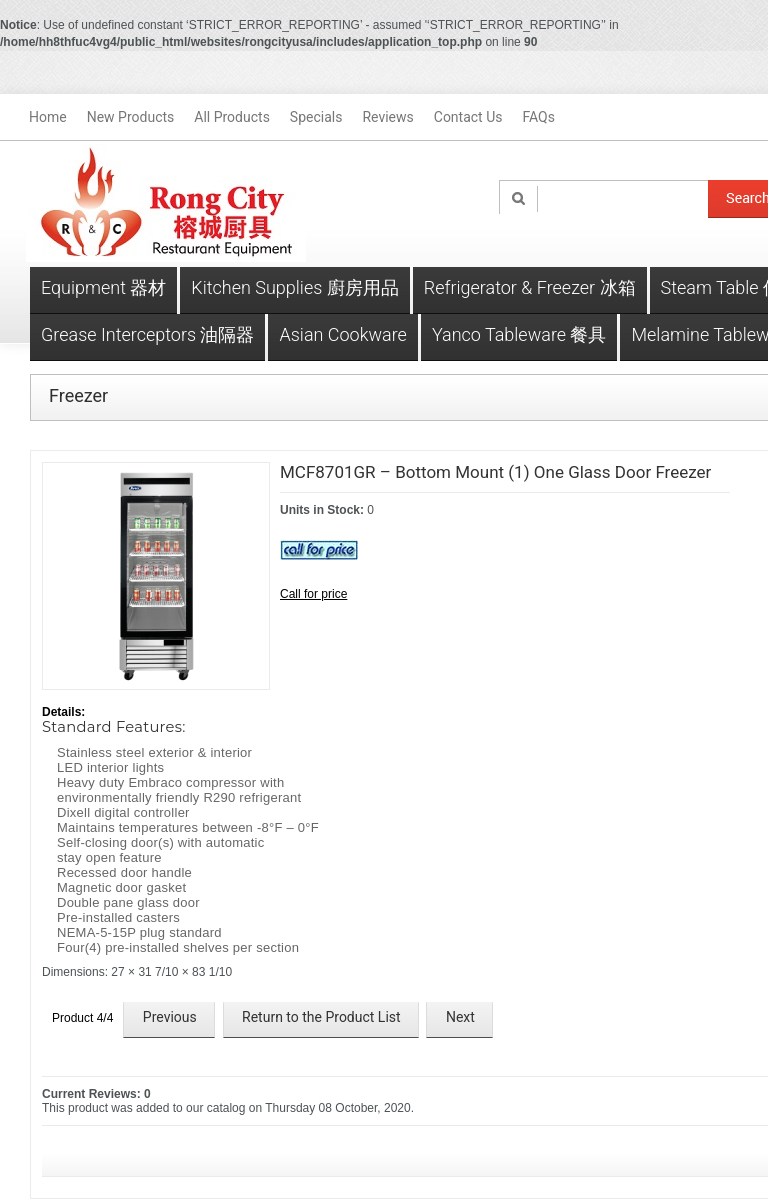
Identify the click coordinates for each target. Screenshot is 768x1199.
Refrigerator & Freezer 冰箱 (530, 287)
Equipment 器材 (103, 287)
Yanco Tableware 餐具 (519, 334)
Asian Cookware (342, 334)
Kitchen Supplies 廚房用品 (294, 287)
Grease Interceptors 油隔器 (147, 334)
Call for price (313, 594)
